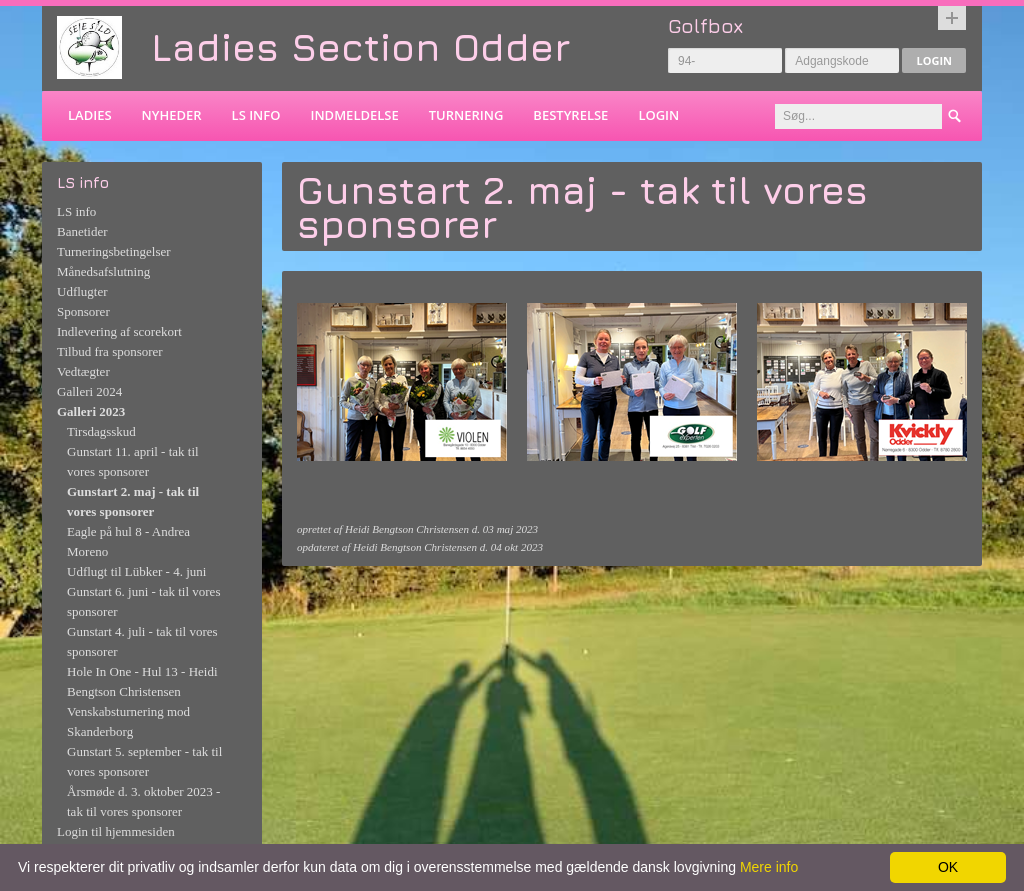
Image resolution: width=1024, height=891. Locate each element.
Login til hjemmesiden (116, 831)
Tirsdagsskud (101, 431)
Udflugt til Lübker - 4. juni (136, 571)
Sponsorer (83, 311)
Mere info (769, 867)
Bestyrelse (570, 115)
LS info (256, 115)
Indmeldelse (354, 115)
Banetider (82, 231)
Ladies (90, 115)
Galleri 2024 (89, 391)
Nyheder (172, 115)
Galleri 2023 (91, 411)
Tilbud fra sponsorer (110, 351)
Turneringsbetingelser (114, 251)
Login (934, 60)
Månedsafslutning (103, 271)
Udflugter (82, 291)
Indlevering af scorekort (119, 331)
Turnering (466, 115)
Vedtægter (83, 371)
